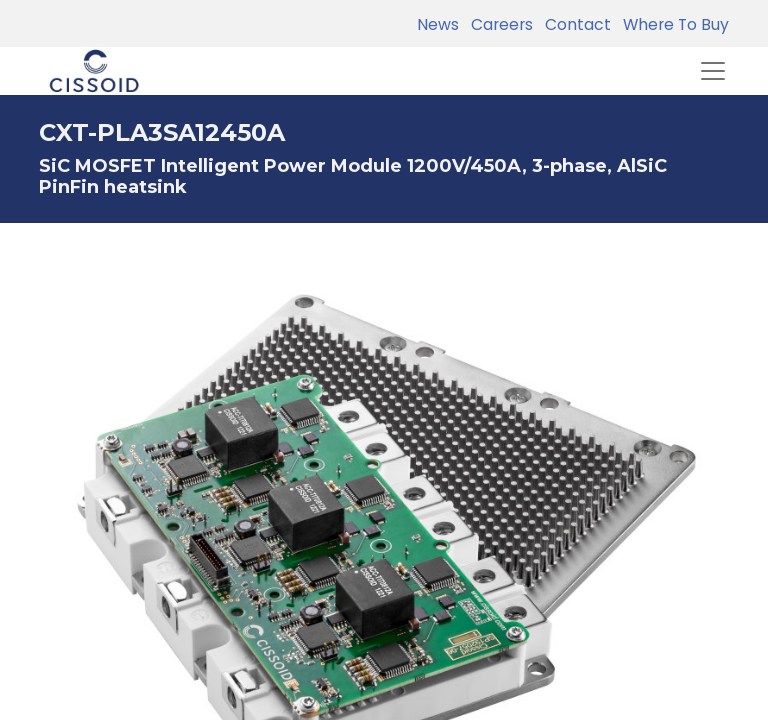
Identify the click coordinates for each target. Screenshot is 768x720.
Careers (498, 24)
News (438, 24)
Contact (574, 24)
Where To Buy (672, 24)
